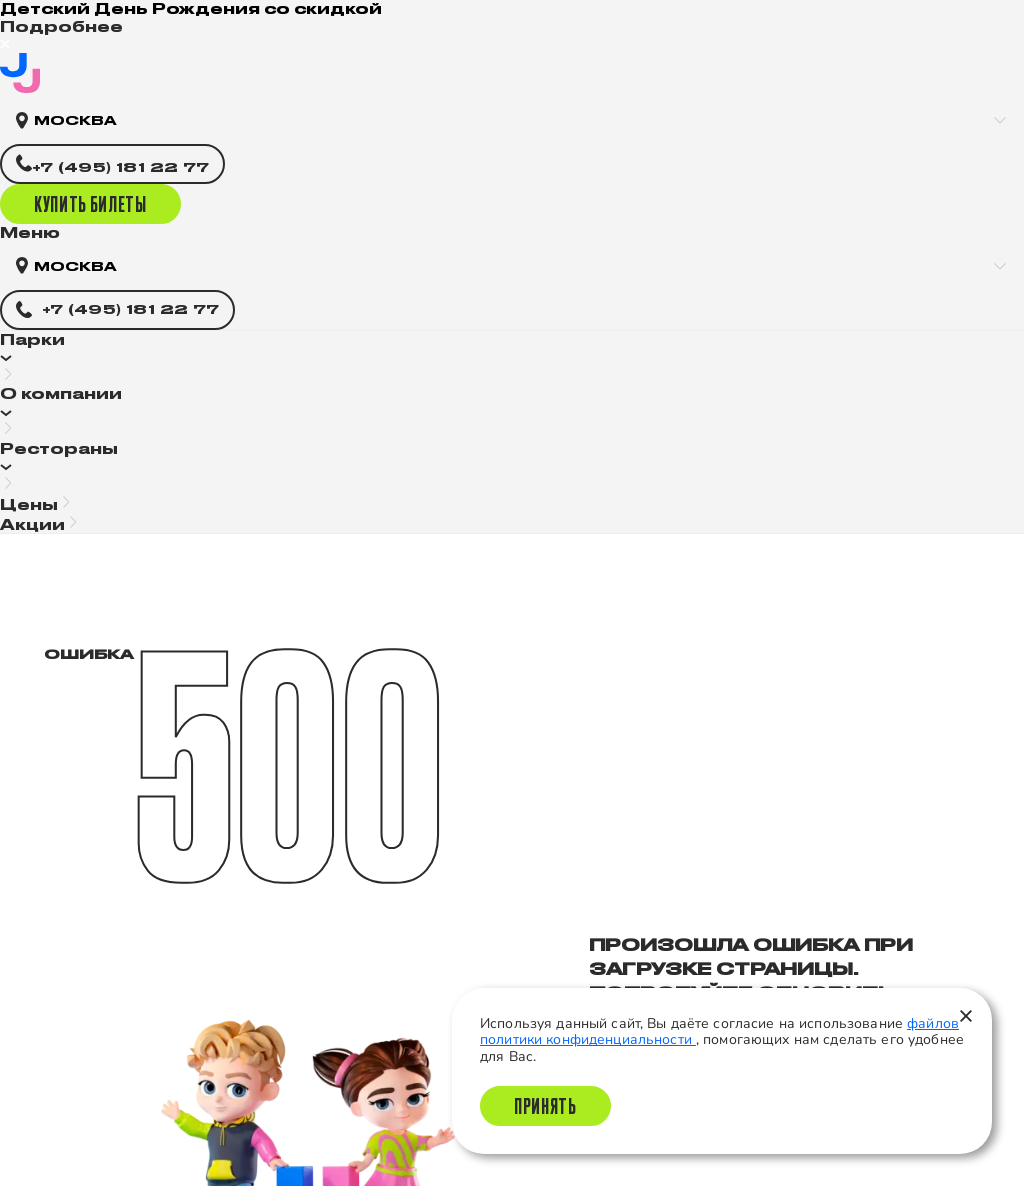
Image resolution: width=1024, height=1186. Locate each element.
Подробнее (61, 26)
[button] (512, 358)
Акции (32, 524)
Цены (29, 504)
